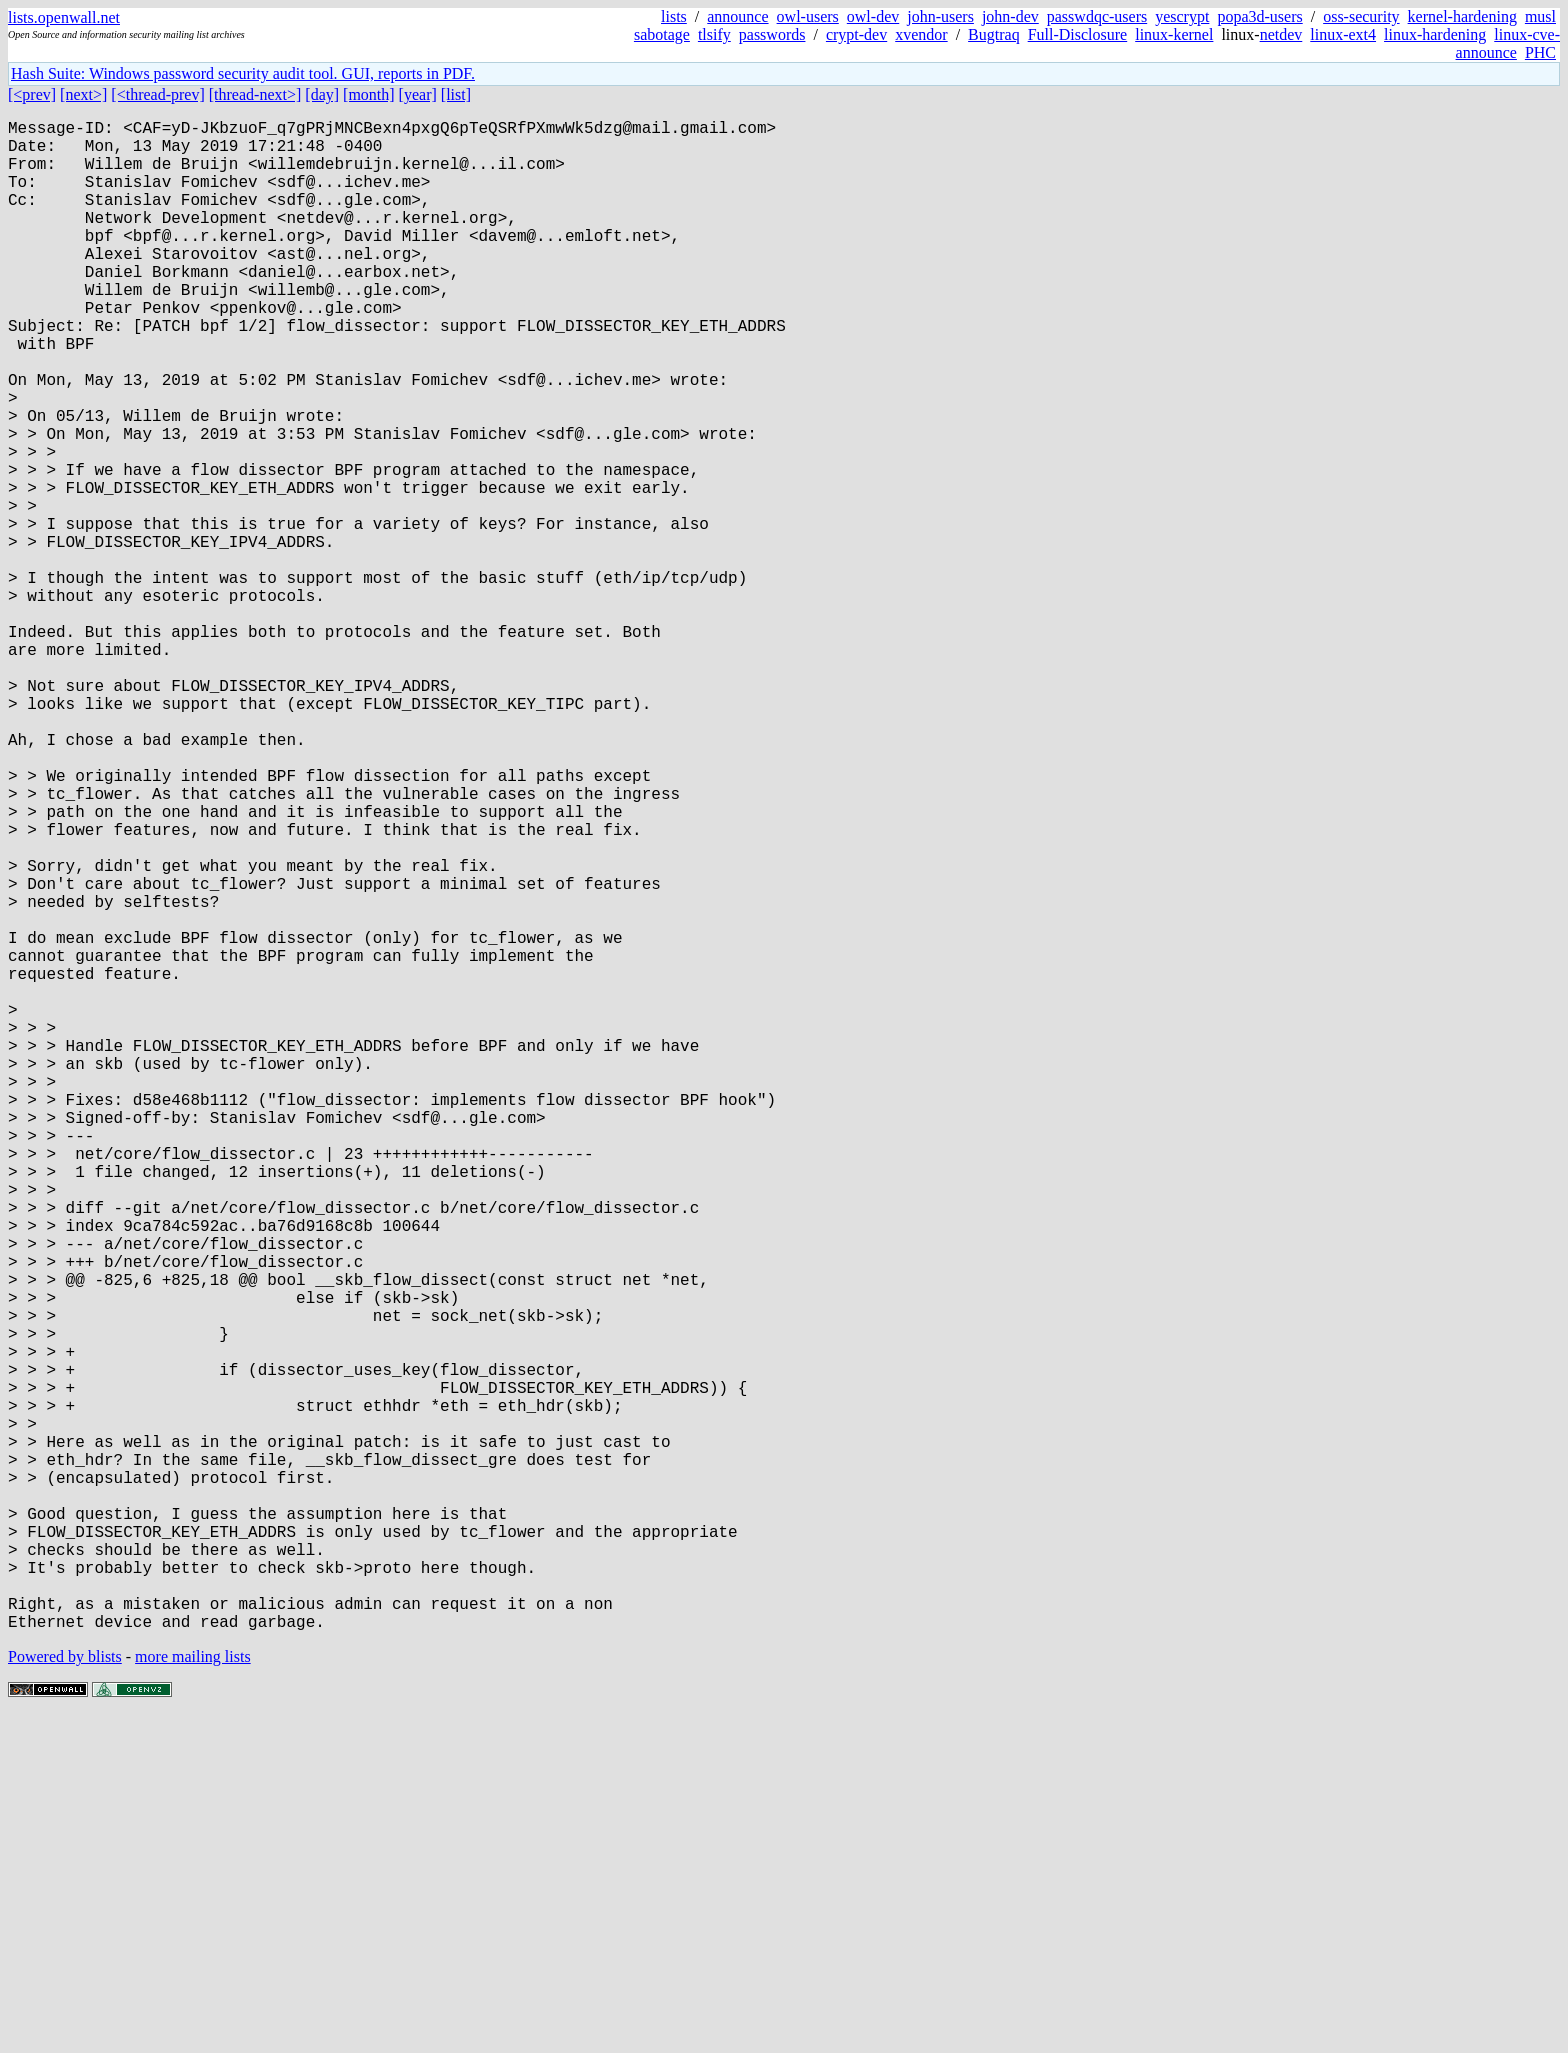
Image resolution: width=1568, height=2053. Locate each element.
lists (674, 16)
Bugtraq (994, 34)
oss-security (1361, 16)
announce (737, 16)
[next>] (83, 94)
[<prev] (32, 94)
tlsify (714, 34)
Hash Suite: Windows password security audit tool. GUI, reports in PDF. (243, 73)
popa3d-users (1259, 16)
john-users (940, 16)
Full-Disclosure (1078, 34)
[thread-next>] (255, 94)
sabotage (662, 34)
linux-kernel (1174, 34)
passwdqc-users (1097, 16)
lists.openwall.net (64, 17)
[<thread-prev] (157, 94)
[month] (369, 94)
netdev (1281, 34)
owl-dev (873, 16)
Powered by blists (65, 1992)
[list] (456, 94)
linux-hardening (1435, 34)
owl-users (808, 16)
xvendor (921, 34)
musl (1540, 16)
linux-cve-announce (1508, 43)
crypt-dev (856, 34)
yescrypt (1182, 16)
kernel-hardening (1462, 16)
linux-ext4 (1343, 34)
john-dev (1010, 16)
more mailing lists (193, 1992)
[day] (322, 94)
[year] (418, 94)
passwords (772, 34)
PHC (1540, 52)
